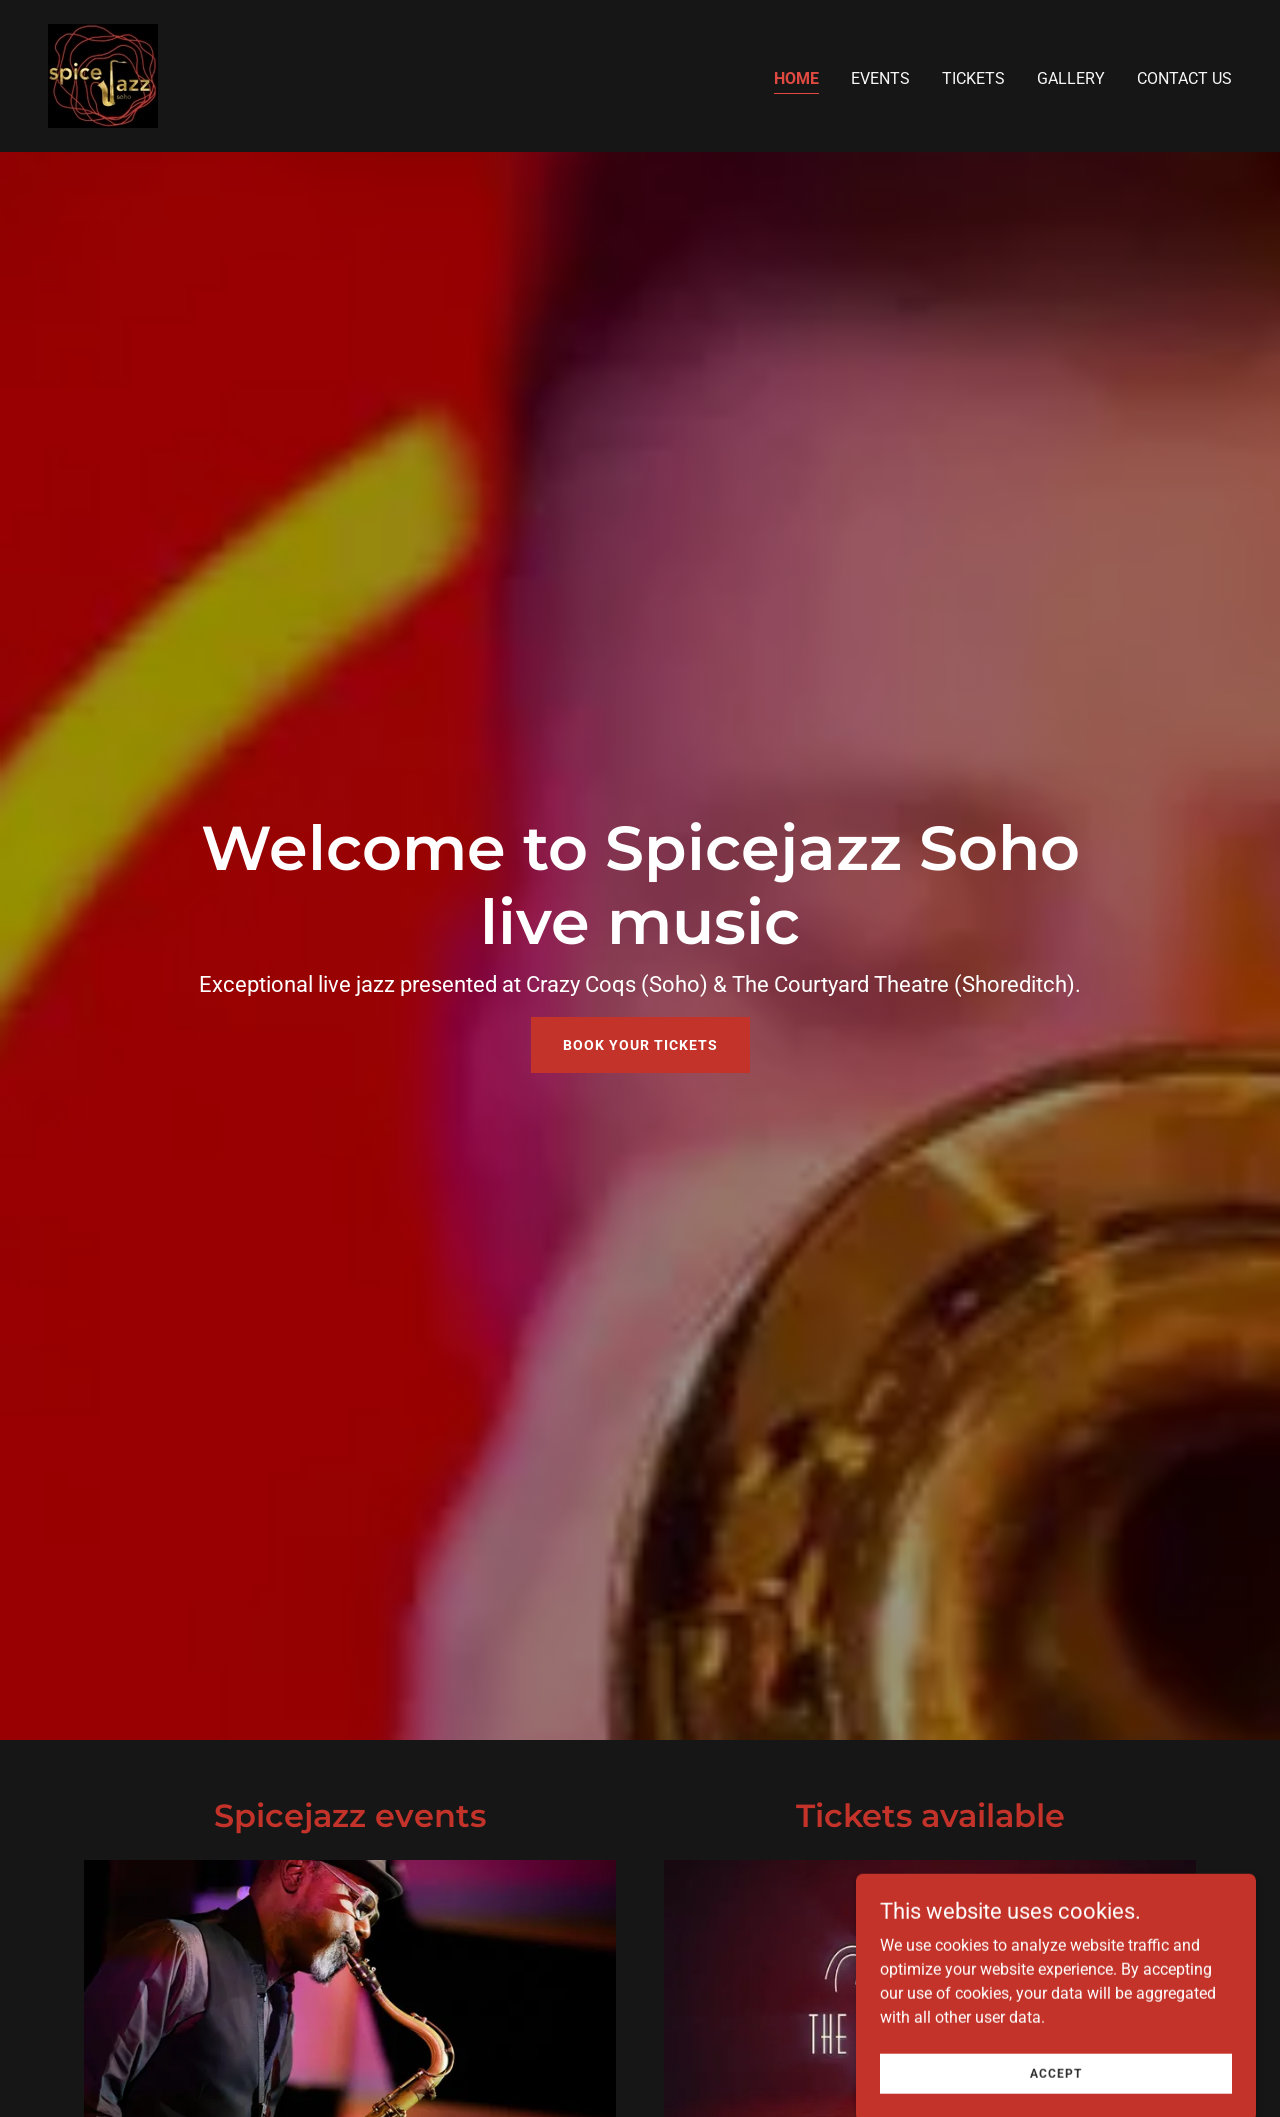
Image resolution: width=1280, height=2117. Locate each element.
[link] (103, 74)
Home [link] (796, 78)
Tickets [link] (973, 78)
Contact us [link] (1184, 78)
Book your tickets (640, 1045)
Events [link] (880, 78)
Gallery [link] (1071, 78)
